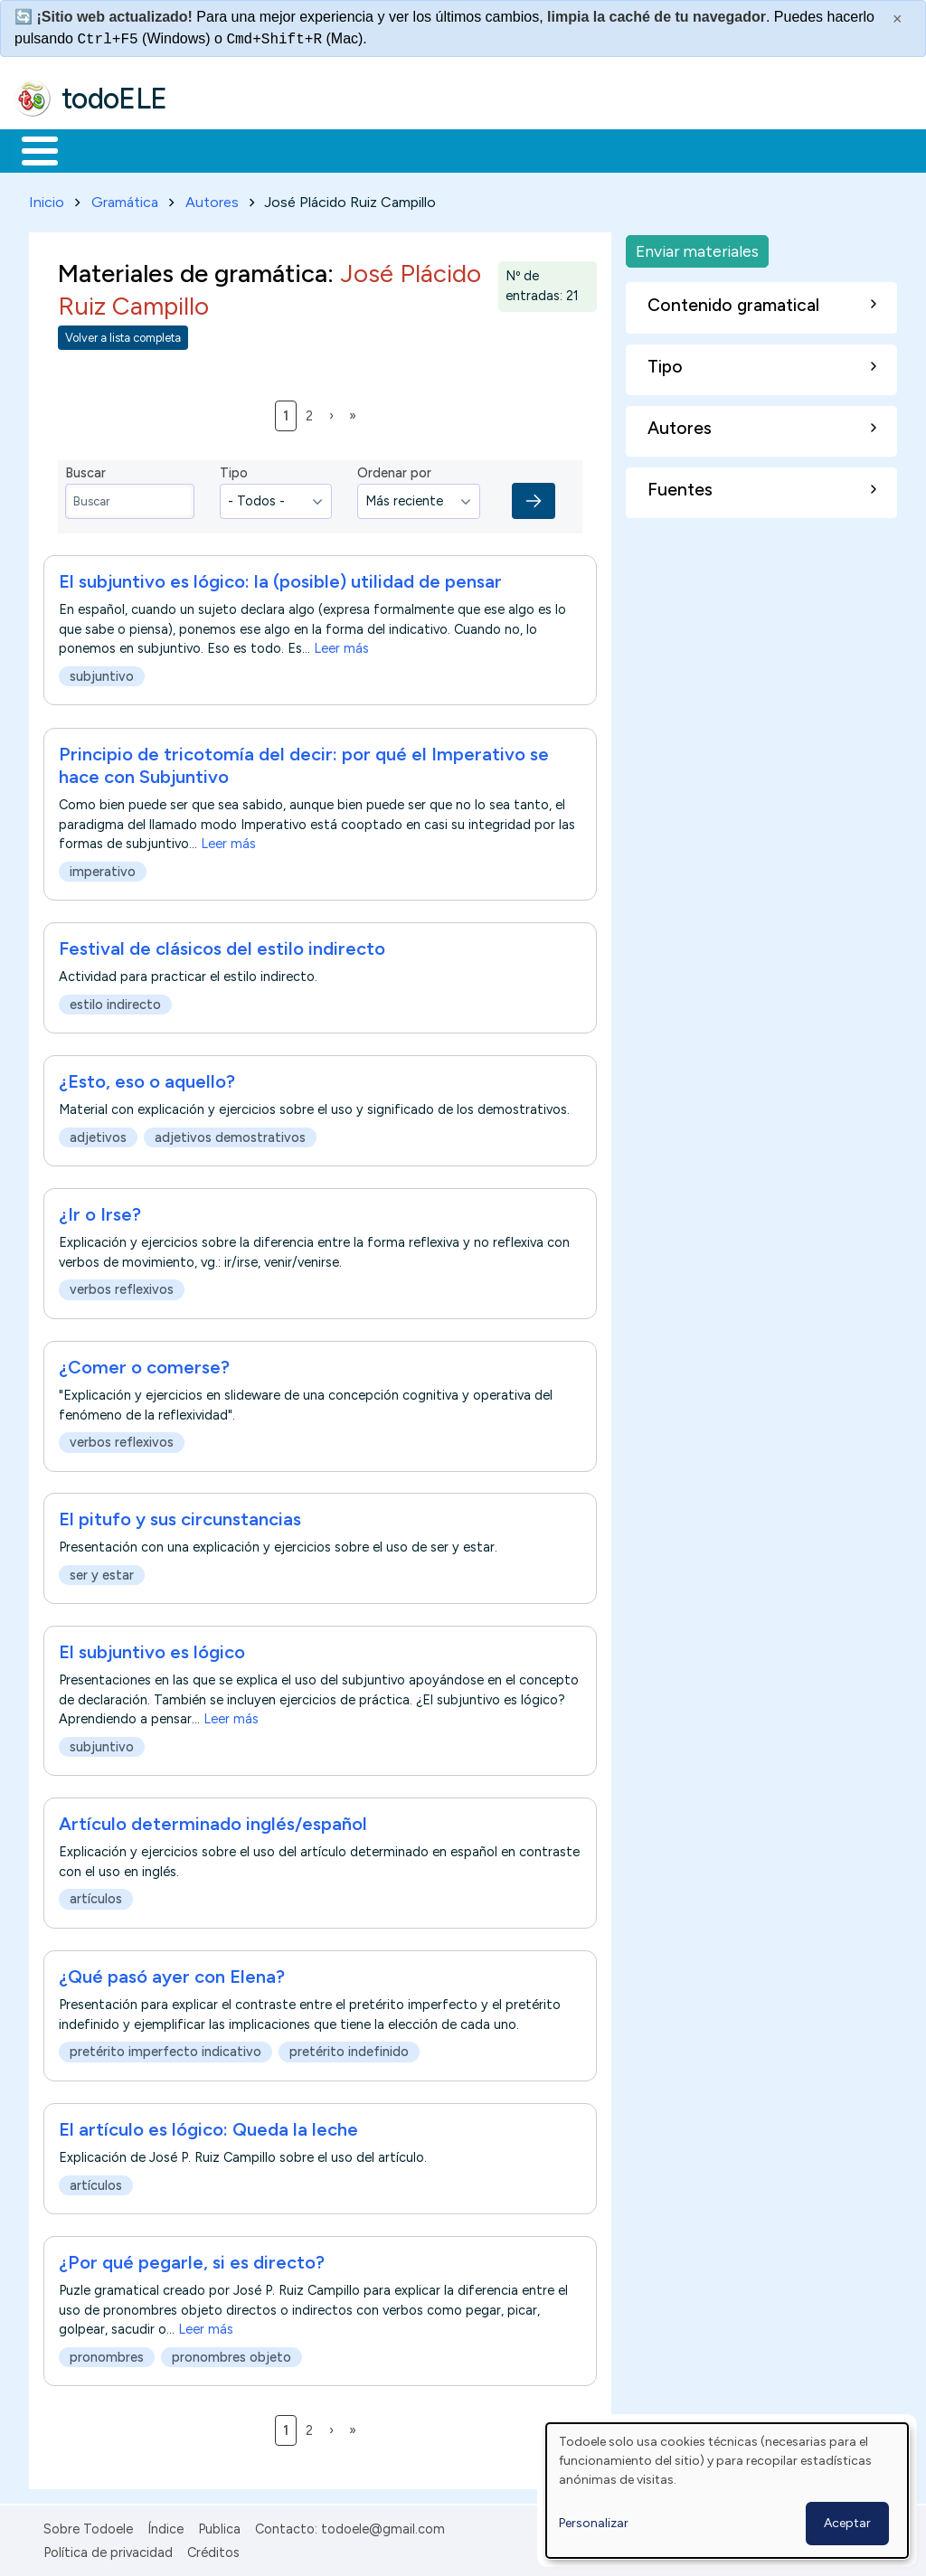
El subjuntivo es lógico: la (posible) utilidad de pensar (280, 579)
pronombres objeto (231, 2353)
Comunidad (661, 149)
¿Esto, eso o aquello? (147, 1078)
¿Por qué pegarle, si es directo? (192, 2258)
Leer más (341, 645)
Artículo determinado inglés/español (213, 1821)
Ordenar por (394, 470)
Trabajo (326, 149)
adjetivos (98, 1134)
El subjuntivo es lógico (152, 1649)
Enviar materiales (697, 247)
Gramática (124, 198)
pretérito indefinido (349, 2049)
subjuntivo (102, 673)
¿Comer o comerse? (144, 1363)
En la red (427, 149)
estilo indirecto (115, 1001)
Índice (165, 2525)
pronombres (107, 2353)
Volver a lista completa (123, 334)
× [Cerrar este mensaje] (897, 19)
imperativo (103, 868)
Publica (219, 2525)
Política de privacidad (108, 2550)
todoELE (114, 98)
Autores (212, 198)
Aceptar (847, 2523)
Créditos (213, 2550)
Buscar (743, 149)
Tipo (234, 470)
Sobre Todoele (88, 2525)
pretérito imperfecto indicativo (165, 2049)
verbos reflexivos (122, 1287)
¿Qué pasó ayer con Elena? (172, 1973)
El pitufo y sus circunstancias (180, 1516)
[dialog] (727, 2490)
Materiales (101, 149)
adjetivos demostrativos (230, 1134)
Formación (218, 149)
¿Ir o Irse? (100, 1211)
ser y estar (102, 1571)
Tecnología (541, 149)
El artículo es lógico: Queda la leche (208, 2126)
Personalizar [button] (593, 2523)
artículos (96, 1896)
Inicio (30, 149)
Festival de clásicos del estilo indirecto (222, 945)
